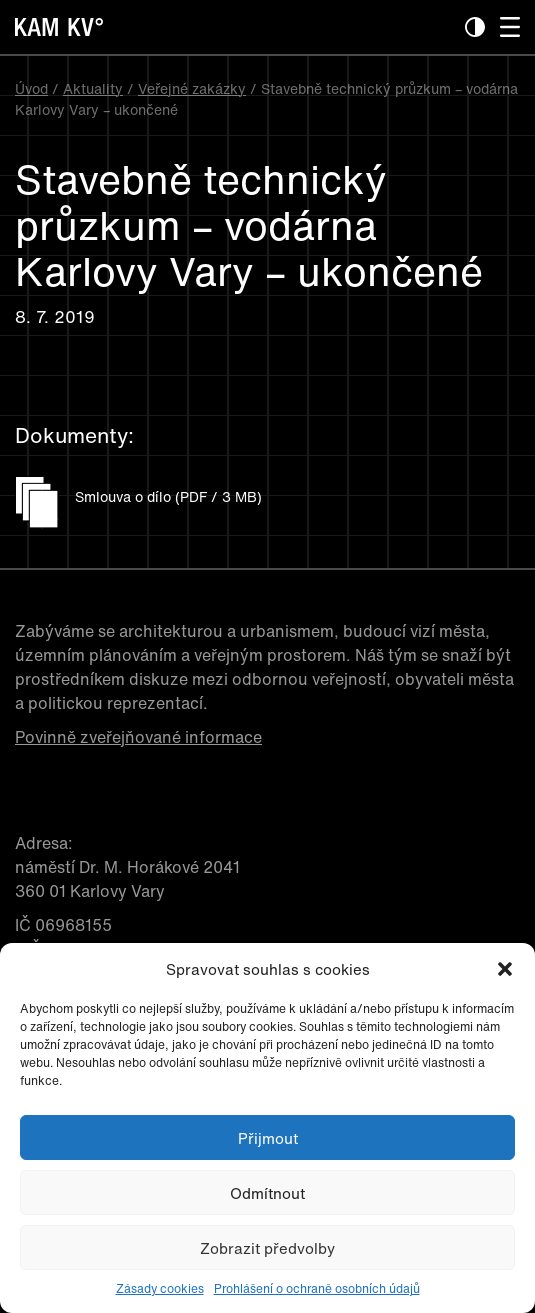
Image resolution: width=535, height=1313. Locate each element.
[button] (505, 969)
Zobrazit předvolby (267, 1248)
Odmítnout (267, 1193)
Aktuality (93, 88)
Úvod (31, 88)
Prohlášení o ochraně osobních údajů (317, 1288)
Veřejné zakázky (192, 88)
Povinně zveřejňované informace (138, 737)
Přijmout (268, 1138)
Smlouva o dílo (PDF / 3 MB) (168, 496)
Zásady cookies (160, 1288)
